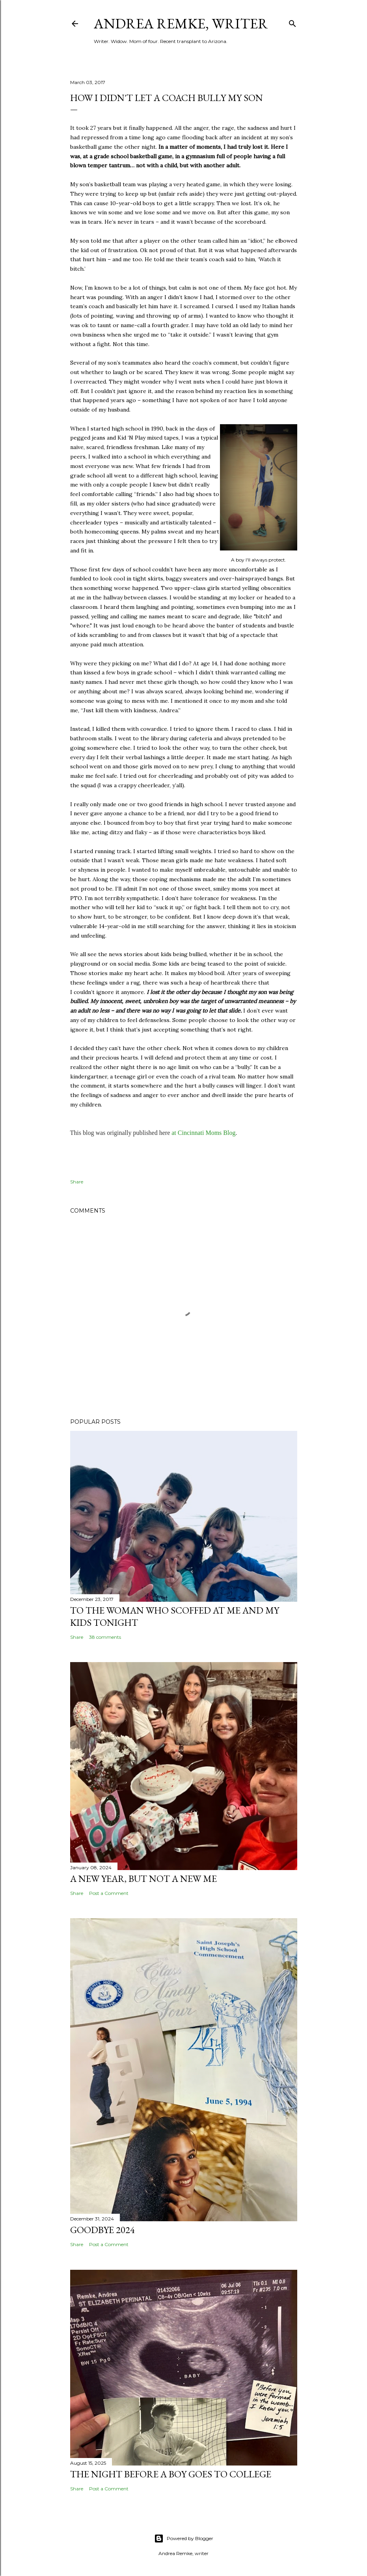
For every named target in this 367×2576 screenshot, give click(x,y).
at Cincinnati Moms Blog (202, 1132)
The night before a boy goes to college (170, 2474)
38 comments (105, 1637)
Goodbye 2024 (102, 2230)
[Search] (292, 22)
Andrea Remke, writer (181, 23)
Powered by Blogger (183, 2538)
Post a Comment (109, 1893)
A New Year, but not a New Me (143, 1878)
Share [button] (76, 1182)
